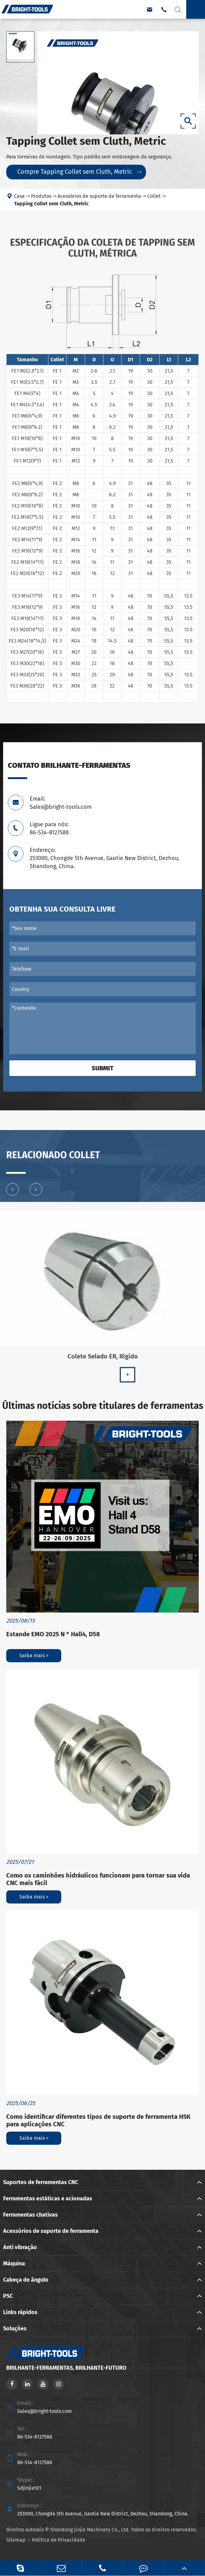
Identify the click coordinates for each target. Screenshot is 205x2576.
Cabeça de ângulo (25, 2279)
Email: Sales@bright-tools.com (61, 802)
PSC (8, 2296)
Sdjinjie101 (29, 2488)
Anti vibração (20, 2247)
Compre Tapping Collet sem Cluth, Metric (79, 172)
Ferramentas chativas (30, 2214)
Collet (154, 196)
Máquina (14, 2263)
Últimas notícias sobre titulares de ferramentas (102, 1405)
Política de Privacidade (58, 2540)
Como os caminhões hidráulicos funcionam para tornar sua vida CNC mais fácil (98, 1879)
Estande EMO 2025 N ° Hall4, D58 (53, 1634)
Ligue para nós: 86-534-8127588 (49, 828)
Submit (102, 1068)
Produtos (41, 196)
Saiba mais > (33, 1655)
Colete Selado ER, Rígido (103, 1359)
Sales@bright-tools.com (44, 2411)
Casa (19, 196)
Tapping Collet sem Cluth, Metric (51, 204)
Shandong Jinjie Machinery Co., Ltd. (90, 2530)
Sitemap (16, 2540)
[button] (12, 1193)
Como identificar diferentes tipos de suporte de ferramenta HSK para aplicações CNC (98, 2120)
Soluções (15, 2328)
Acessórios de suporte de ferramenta (99, 196)
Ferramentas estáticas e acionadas (47, 2198)
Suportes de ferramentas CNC (40, 2182)
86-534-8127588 (34, 2437)
